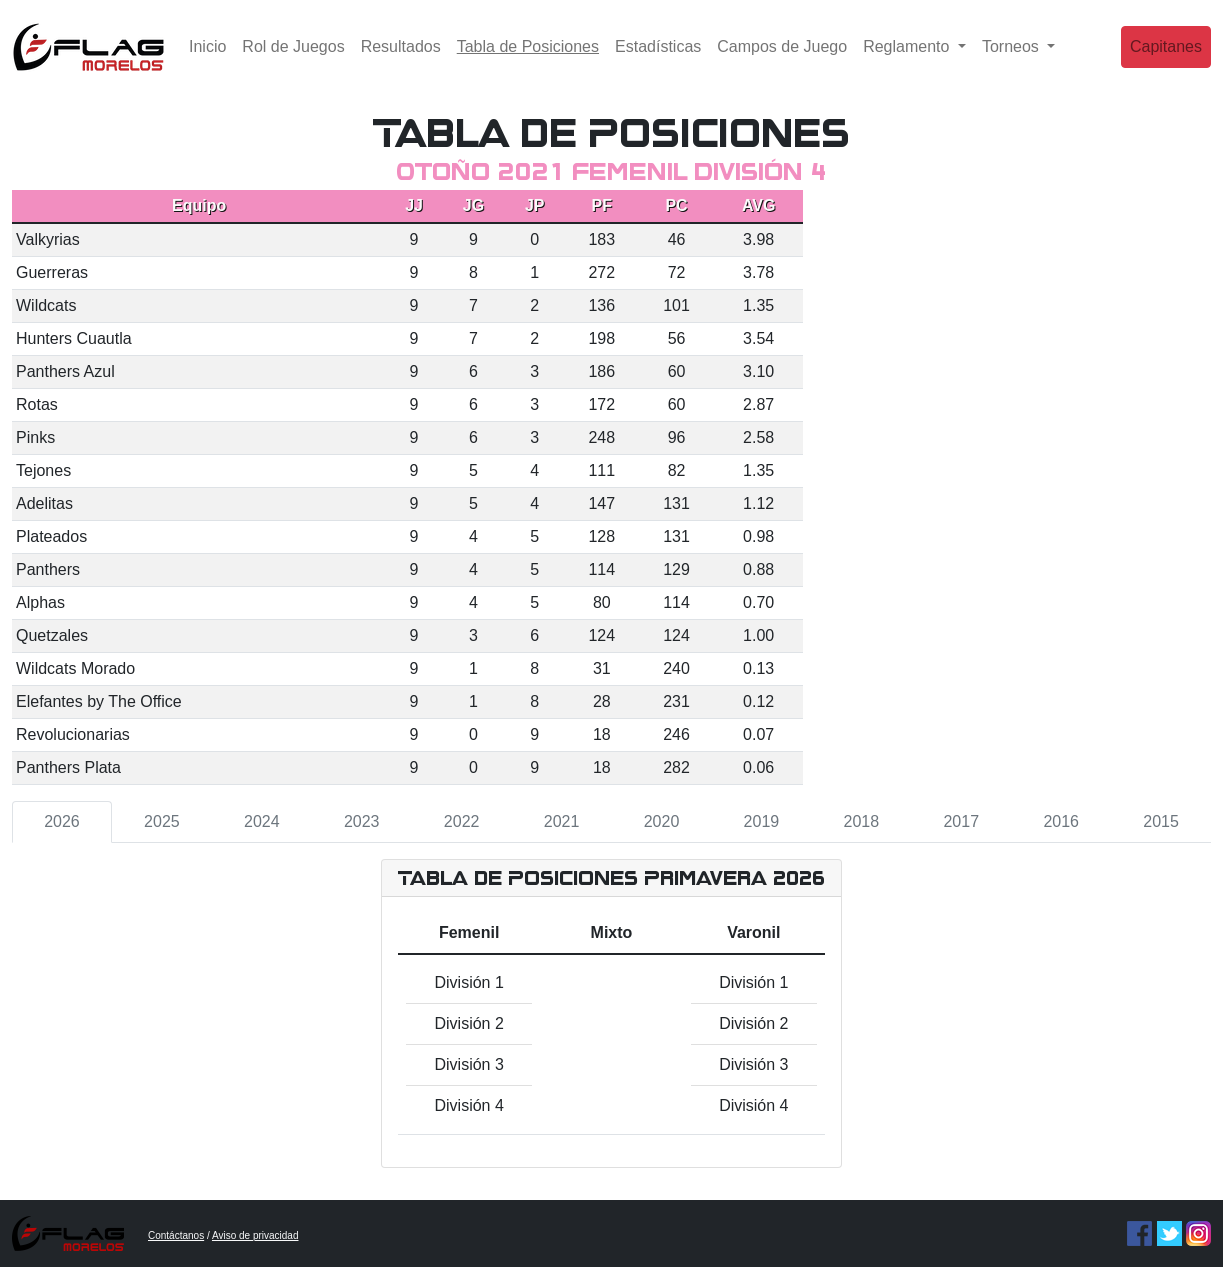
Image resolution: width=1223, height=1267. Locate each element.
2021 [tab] (562, 821)
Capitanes (1166, 54)
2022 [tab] (462, 821)
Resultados (401, 54)
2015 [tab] (1161, 821)
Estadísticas (658, 54)
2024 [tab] (262, 821)
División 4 (468, 1105)
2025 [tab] (162, 821)
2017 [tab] (961, 821)
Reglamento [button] (908, 54)
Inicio (207, 54)
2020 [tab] (662, 821)
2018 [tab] (862, 821)
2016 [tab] (1061, 821)
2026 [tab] (62, 821)
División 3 (468, 1064)
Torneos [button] (1012, 54)
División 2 (468, 1023)
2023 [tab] (362, 821)
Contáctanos (176, 1235)
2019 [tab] (762, 821)
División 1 (468, 982)
